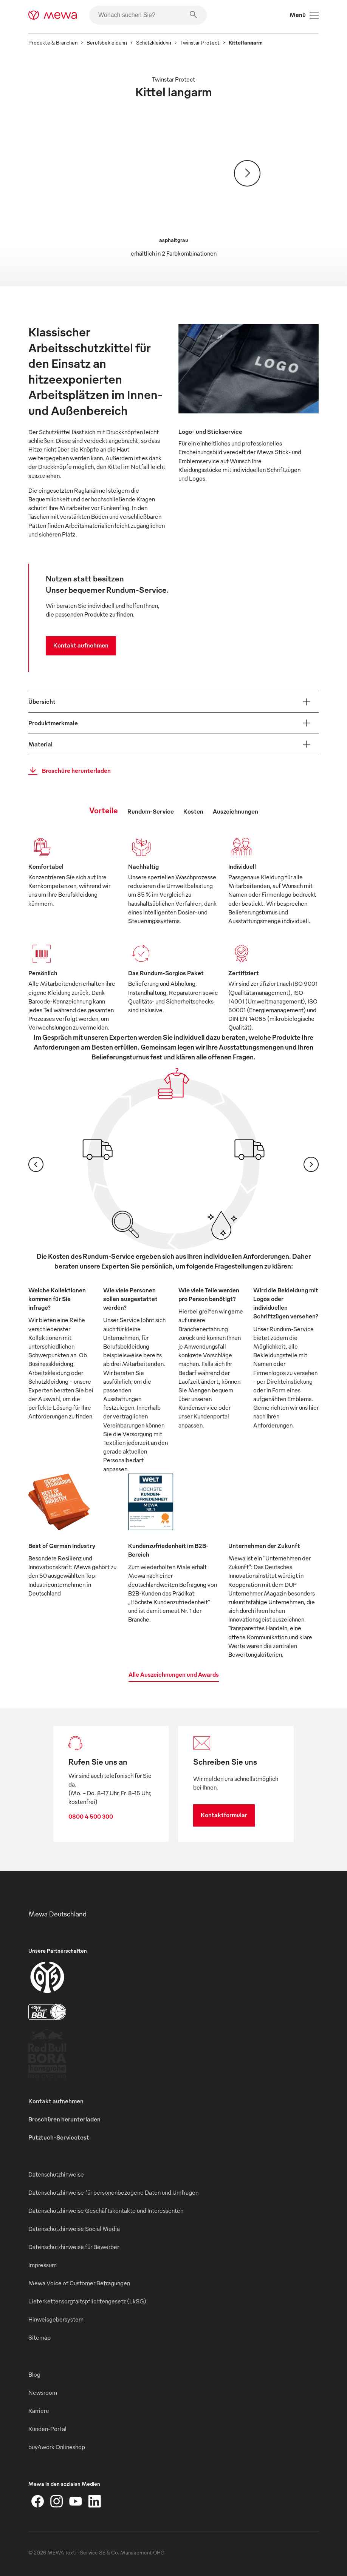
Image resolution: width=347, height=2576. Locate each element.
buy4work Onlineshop (56, 2447)
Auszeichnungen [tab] (235, 811)
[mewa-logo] (52, 15)
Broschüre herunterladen (67, 771)
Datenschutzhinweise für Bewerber (73, 2247)
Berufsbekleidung (107, 42)
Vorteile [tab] (103, 810)
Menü (304, 15)
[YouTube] (75, 2501)
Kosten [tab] (193, 811)
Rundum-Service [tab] (150, 811)
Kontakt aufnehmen (80, 645)
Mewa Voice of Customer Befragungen (79, 2283)
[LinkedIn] (94, 2501)
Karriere (38, 2410)
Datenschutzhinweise (56, 2174)
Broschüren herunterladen (64, 2119)
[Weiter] (247, 173)
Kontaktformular (224, 1815)
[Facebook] (37, 2501)
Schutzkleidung (153, 42)
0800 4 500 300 (90, 1816)
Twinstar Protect (200, 42)
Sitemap (39, 2337)
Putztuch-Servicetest (58, 2137)
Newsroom (42, 2392)
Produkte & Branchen (52, 42)
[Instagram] (56, 2501)
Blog (34, 2374)
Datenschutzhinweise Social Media (74, 2228)
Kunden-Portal (47, 2429)
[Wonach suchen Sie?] (148, 15)
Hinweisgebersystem (56, 2319)
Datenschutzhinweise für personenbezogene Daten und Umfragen (113, 2192)
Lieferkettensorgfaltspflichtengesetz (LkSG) (87, 2301)
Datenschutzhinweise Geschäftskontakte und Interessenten (105, 2210)
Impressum (42, 2265)
